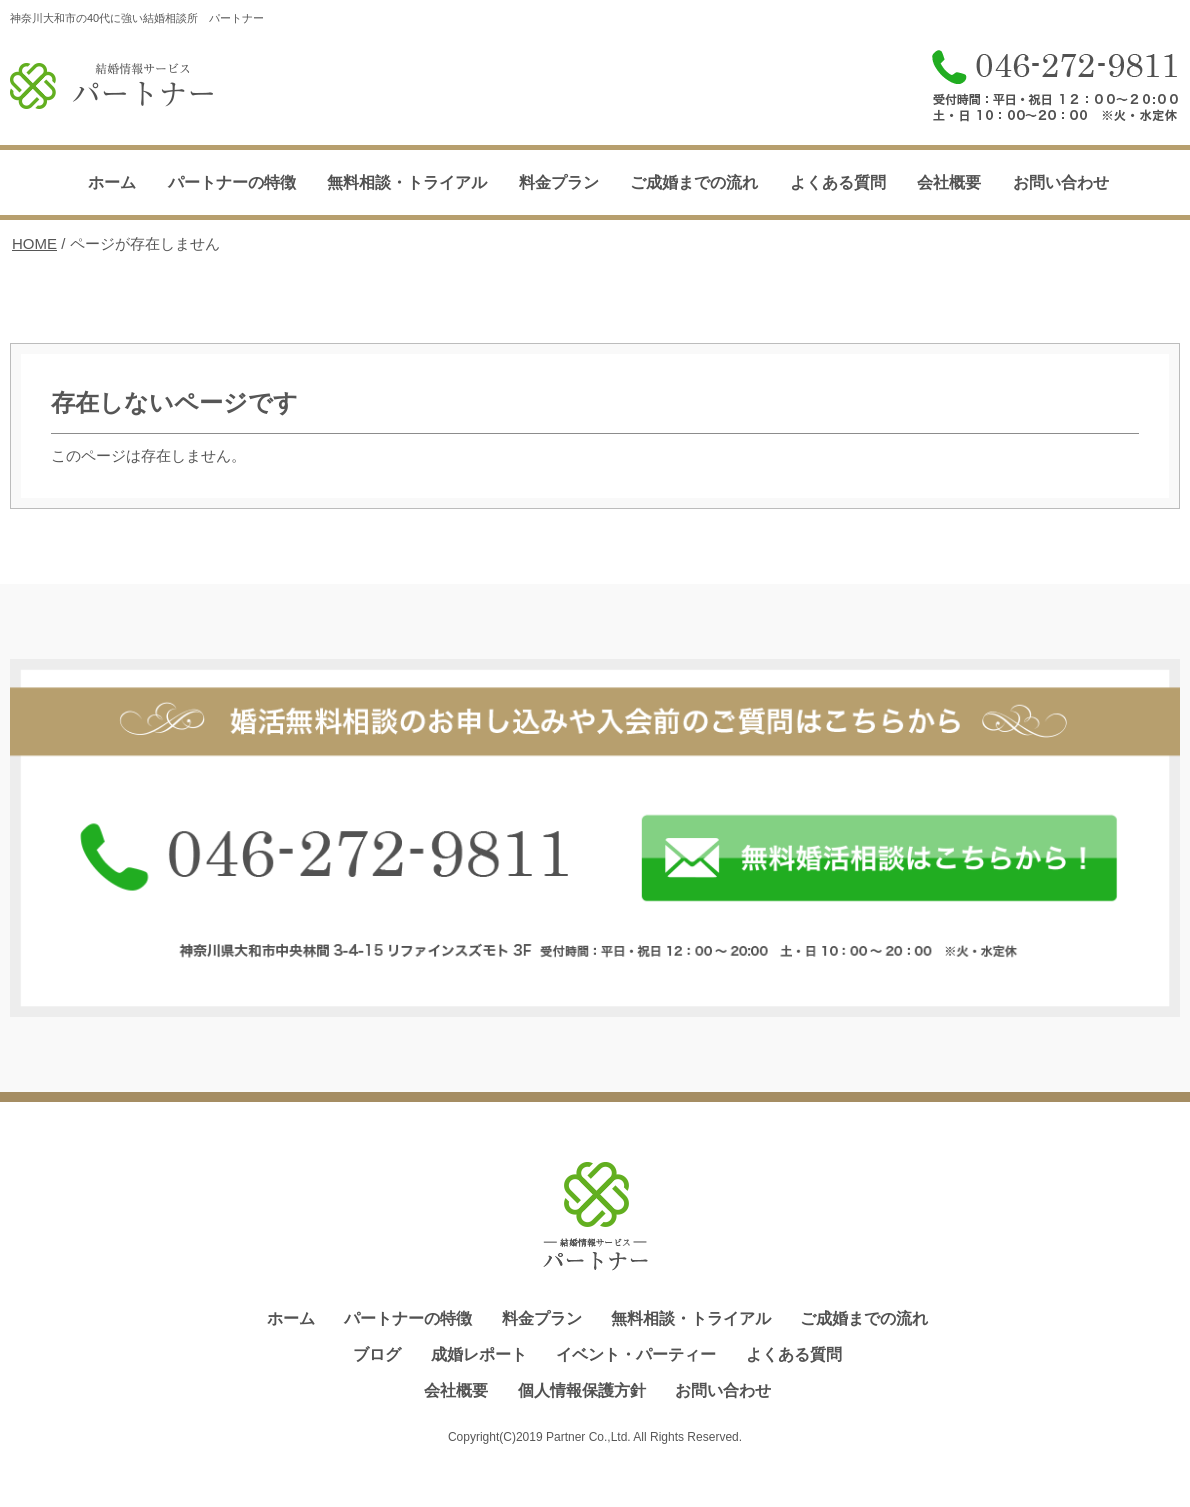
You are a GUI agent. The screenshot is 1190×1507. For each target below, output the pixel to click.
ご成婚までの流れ (694, 182)
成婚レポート (479, 1354)
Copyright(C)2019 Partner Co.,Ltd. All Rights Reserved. (595, 1437)
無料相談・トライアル (407, 182)
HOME (34, 243)
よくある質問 (838, 182)
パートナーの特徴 (232, 182)
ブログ (377, 1354)
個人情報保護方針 (582, 1390)
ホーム (112, 182)
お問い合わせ (1061, 182)
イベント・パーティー (636, 1354)
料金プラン (559, 182)
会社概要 (949, 182)
